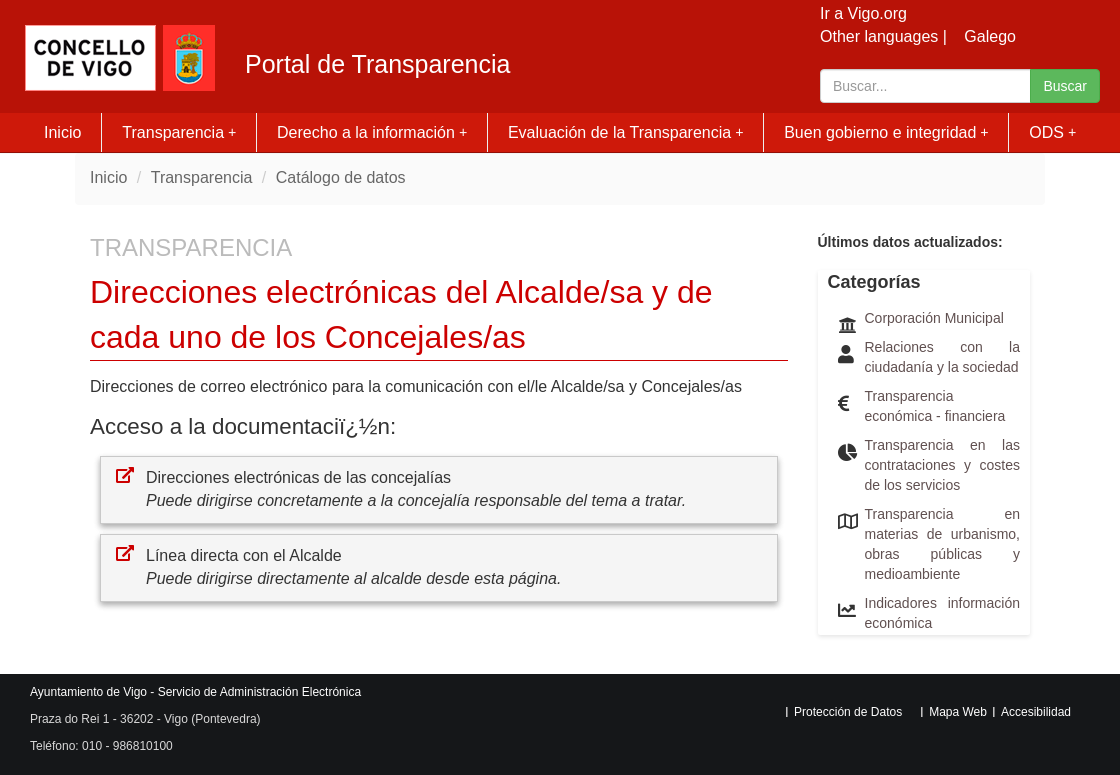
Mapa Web (958, 712)
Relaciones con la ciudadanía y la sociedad (943, 357)
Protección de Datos (848, 712)
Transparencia (179, 132)
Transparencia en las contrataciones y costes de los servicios (943, 465)
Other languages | (883, 36)
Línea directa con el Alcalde (244, 555)
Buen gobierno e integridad (886, 132)
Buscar (1065, 86)
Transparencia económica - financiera (935, 406)
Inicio (62, 132)
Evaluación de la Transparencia (626, 132)
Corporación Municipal (934, 318)
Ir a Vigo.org (863, 13)
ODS (1052, 132)
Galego (990, 36)
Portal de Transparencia (377, 64)
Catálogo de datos (341, 177)
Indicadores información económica (943, 613)
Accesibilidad (1036, 712)
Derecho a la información (372, 132)
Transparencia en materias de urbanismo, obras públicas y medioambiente (943, 544)
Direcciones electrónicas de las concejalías (298, 477)
